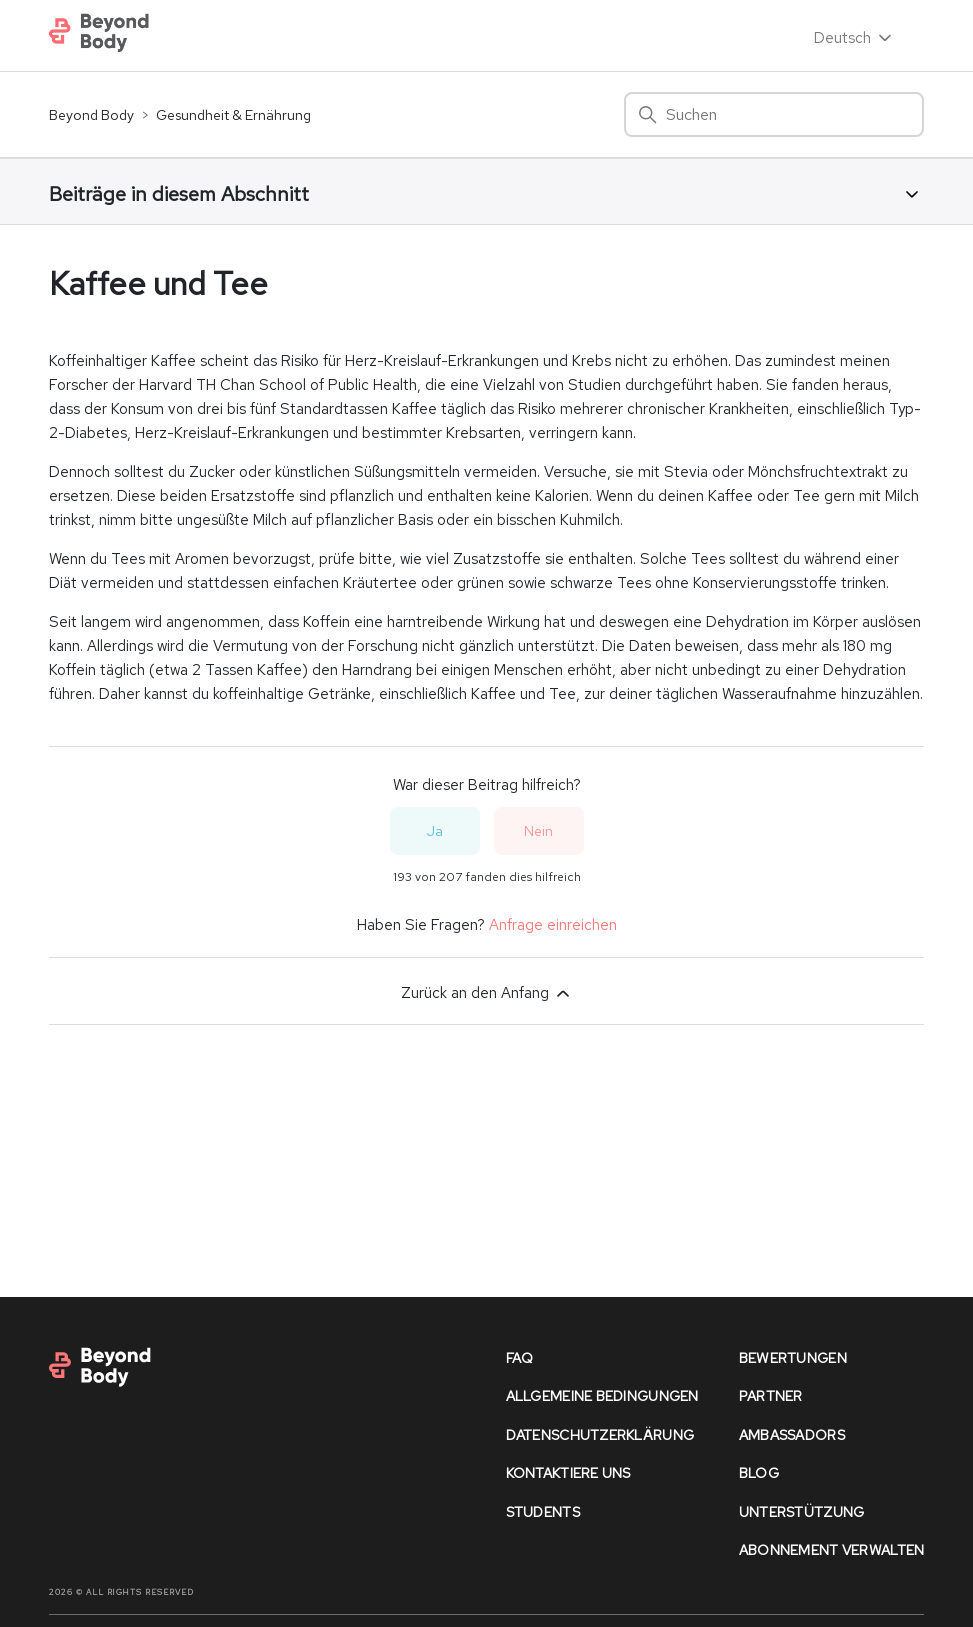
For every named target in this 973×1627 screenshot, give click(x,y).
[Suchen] (774, 114)
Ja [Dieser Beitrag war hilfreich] (435, 831)
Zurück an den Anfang (487, 993)
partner (771, 1396)
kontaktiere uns (568, 1473)
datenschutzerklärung (600, 1435)
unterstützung (802, 1512)
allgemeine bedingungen (602, 1396)
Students (543, 1512)
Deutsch (854, 38)
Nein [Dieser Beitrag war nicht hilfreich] (538, 831)
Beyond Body (91, 115)
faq (520, 1358)
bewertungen (793, 1358)
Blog (759, 1473)
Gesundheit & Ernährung (233, 115)
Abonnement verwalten (832, 1550)
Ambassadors (792, 1435)
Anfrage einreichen (553, 925)
